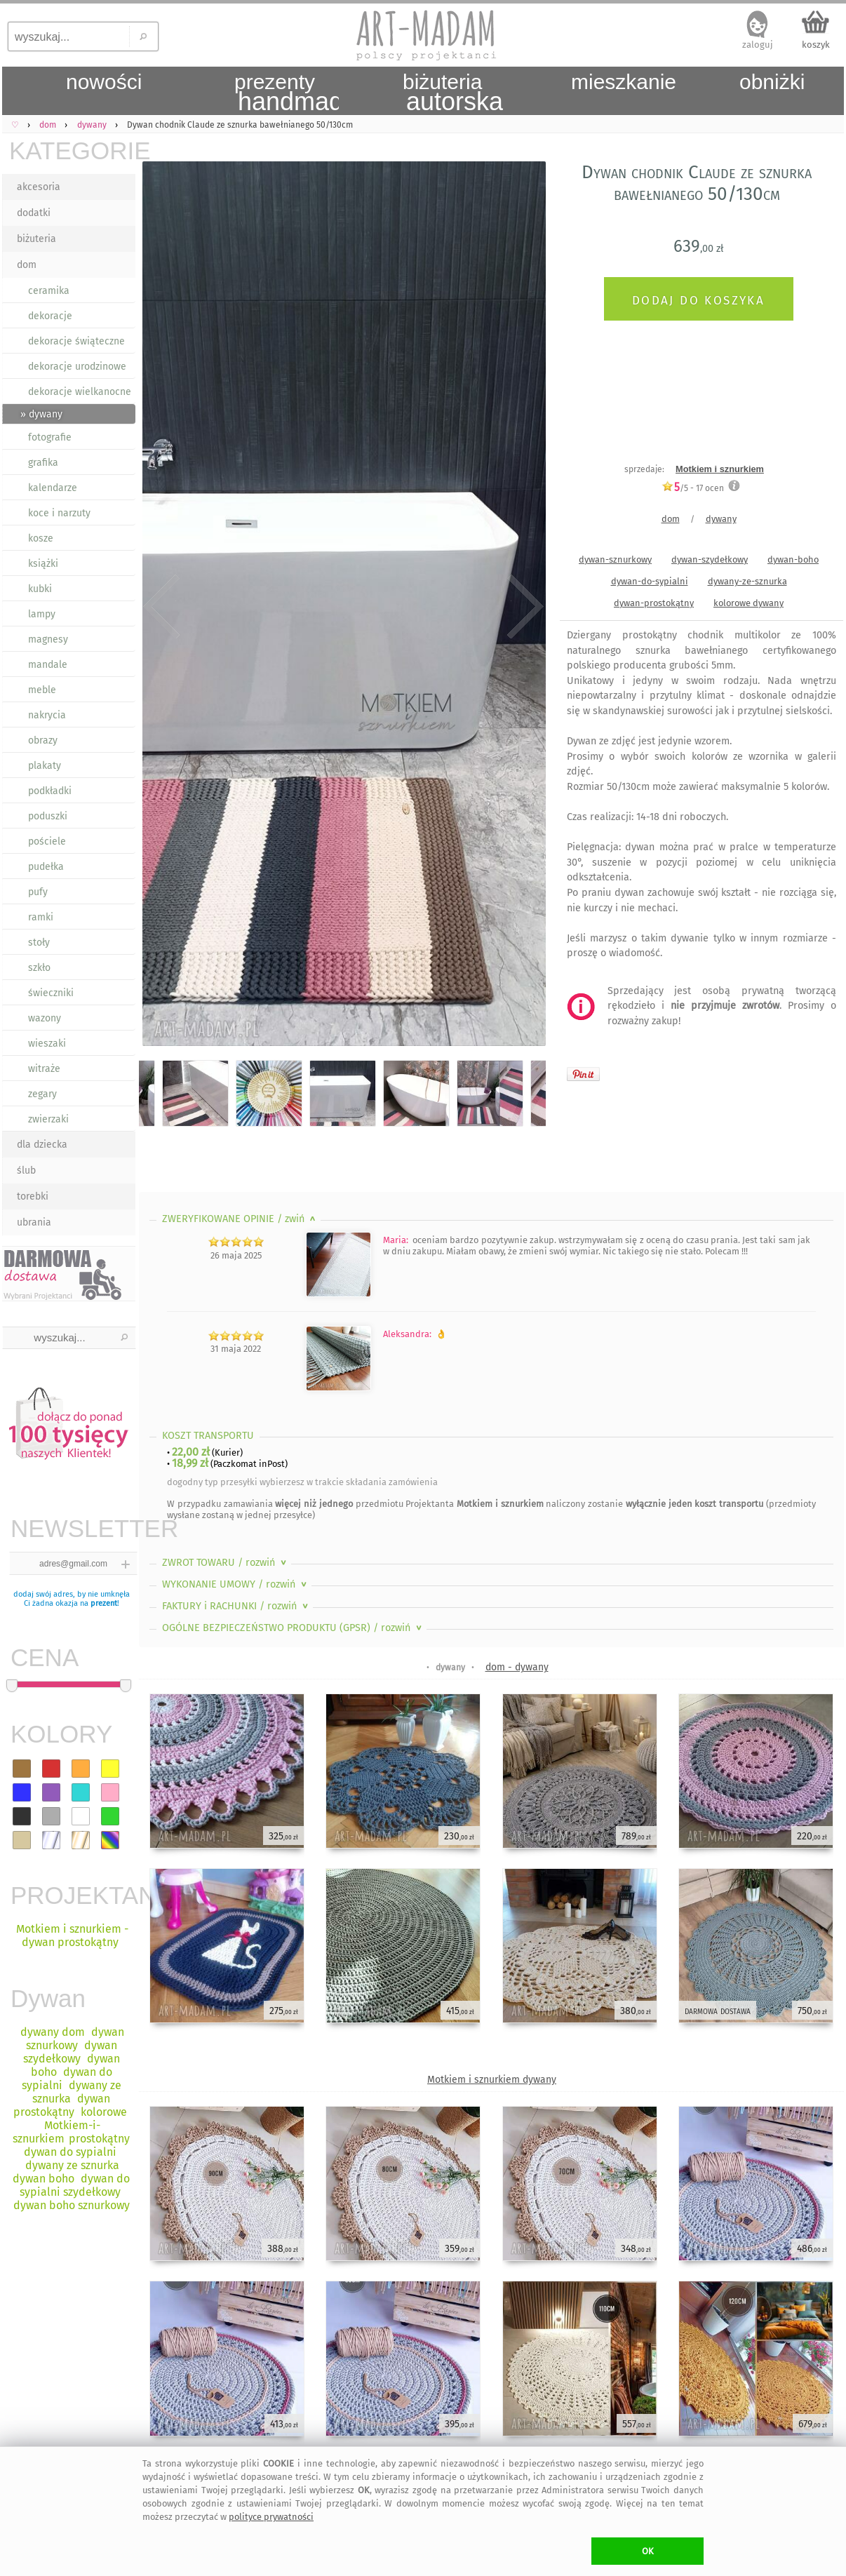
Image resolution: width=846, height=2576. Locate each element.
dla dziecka (42, 1145)
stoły (39, 942)
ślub (26, 1170)
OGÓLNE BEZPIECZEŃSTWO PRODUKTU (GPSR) (293, 1628)
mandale (47, 665)
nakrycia (47, 715)
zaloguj (757, 44)
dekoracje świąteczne (76, 341)
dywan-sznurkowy (615, 559)
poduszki (47, 816)
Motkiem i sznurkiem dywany (491, 2080)
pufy (38, 892)
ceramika (48, 291)
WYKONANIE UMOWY (235, 1584)
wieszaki (47, 1043)
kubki (40, 589)
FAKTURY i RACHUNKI (236, 1606)
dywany (721, 519)
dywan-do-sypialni (649, 581)
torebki (32, 1196)
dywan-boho (793, 559)
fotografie (50, 437)
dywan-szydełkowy (709, 559)
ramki (40, 917)
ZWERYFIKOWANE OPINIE (240, 1219)
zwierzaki (48, 1119)
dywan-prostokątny (654, 603)
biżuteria (36, 239)
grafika (43, 463)
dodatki (34, 213)
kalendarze (52, 488)
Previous (161, 607)
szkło (39, 968)
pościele (47, 841)
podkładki (50, 791)
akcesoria (38, 187)
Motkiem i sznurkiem (720, 469)
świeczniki (51, 993)
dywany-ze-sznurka (747, 581)
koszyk (816, 44)
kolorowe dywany (748, 603)
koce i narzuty (59, 513)
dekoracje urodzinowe (77, 367)
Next (523, 607)
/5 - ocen (693, 488)
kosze (40, 538)
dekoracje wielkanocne (79, 392)
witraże (44, 1069)
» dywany (41, 414)
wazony (44, 1018)
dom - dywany (517, 1667)
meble (42, 690)
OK (648, 2551)
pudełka (46, 867)
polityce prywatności (271, 2516)
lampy (41, 614)
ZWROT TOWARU (225, 1563)
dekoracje (50, 316)
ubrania (34, 1222)
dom (26, 265)
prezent (103, 1603)
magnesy (48, 639)
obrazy (43, 740)
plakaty (44, 766)
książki (43, 564)
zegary (42, 1094)
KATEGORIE (72, 150)
